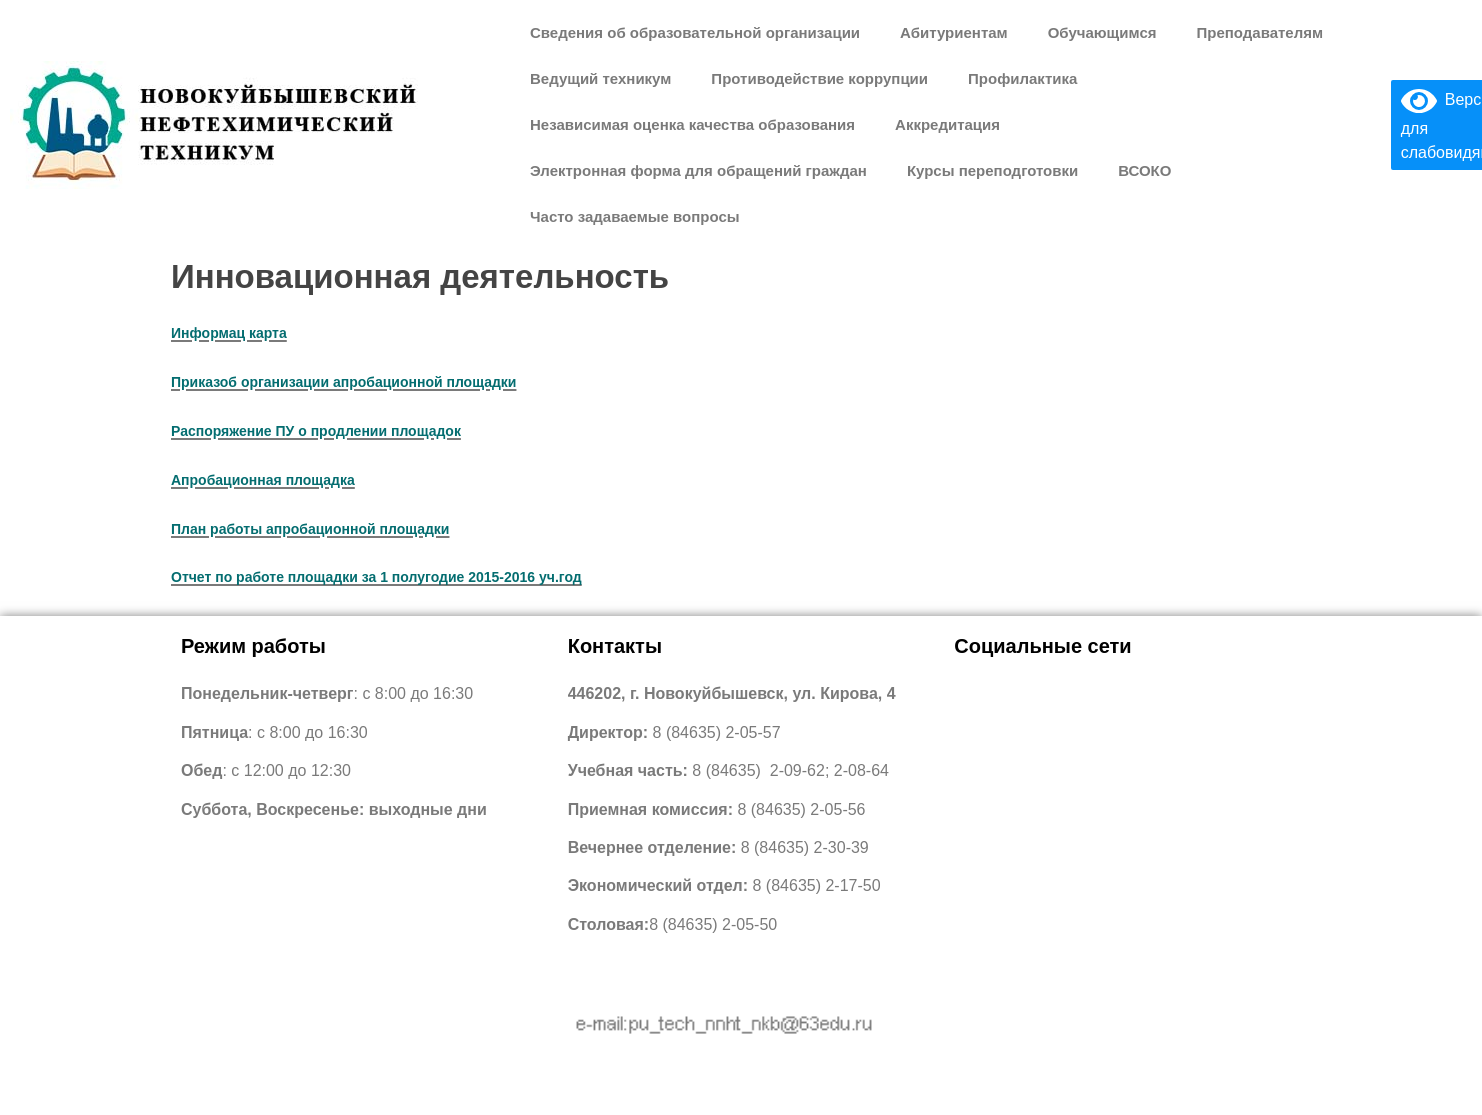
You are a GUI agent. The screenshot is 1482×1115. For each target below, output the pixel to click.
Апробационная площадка (263, 480)
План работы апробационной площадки (310, 529)
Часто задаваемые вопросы (635, 216)
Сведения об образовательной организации (695, 32)
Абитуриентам (954, 32)
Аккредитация (947, 124)
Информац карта (229, 333)
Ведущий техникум (600, 78)
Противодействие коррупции (819, 78)
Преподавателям (1259, 32)
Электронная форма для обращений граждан (698, 170)
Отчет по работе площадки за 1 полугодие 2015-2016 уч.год (376, 577)
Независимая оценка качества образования (692, 124)
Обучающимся (1102, 32)
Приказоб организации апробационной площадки (343, 382)
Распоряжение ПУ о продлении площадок (316, 431)
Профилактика (1022, 78)
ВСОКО (1144, 170)
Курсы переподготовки (992, 170)
